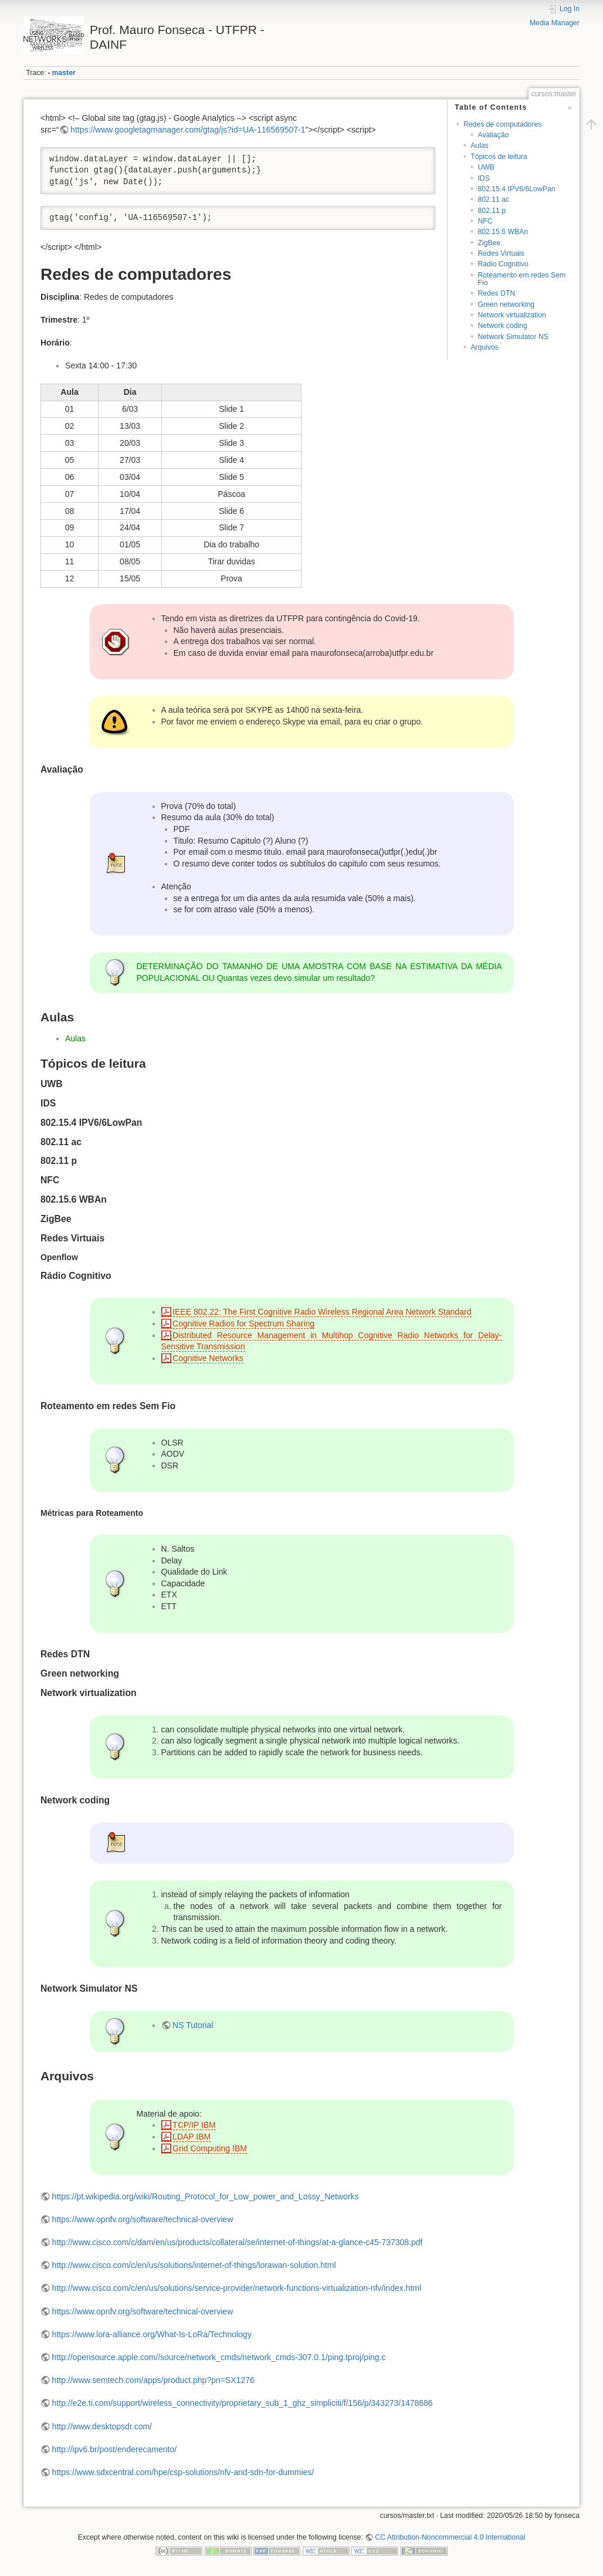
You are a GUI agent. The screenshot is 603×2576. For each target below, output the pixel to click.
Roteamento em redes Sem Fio (521, 279)
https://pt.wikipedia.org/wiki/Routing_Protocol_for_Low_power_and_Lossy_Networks (205, 2196)
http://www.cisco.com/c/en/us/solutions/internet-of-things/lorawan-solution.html (194, 2265)
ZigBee (488, 243)
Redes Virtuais (500, 253)
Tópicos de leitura (498, 157)
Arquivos (484, 347)
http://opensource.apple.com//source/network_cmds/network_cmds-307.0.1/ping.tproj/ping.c (219, 2357)
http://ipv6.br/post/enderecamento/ (114, 2449)
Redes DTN (496, 293)
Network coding (502, 325)
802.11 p (491, 211)
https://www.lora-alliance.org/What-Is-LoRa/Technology (152, 2334)
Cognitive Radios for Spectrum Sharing (243, 1323)
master (64, 73)
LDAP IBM (191, 2136)
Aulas (479, 145)
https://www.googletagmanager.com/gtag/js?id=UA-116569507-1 (187, 129)
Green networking (505, 304)
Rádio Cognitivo (502, 264)
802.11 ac (493, 199)
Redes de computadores (502, 124)
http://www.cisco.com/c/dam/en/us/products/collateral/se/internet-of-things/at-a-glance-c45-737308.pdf (237, 2242)
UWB (485, 167)
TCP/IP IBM (194, 2125)
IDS (483, 178)
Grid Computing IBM (209, 2148)
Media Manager (555, 23)
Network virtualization (511, 315)
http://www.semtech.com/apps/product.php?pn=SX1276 (153, 2380)
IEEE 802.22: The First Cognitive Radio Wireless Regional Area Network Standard (321, 1311)
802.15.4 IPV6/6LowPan (516, 189)
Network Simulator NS (512, 337)
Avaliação (493, 135)
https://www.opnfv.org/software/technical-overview (142, 2219)
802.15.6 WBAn (502, 232)
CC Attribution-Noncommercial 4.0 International (450, 2537)
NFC (484, 221)
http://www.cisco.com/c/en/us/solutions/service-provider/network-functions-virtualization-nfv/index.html (236, 2288)
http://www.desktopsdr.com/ (102, 2426)
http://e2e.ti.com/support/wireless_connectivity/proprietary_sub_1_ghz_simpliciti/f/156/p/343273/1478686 (242, 2403)
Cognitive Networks (207, 1358)
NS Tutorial (192, 2025)
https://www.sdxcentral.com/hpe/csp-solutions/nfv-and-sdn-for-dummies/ (183, 2472)
